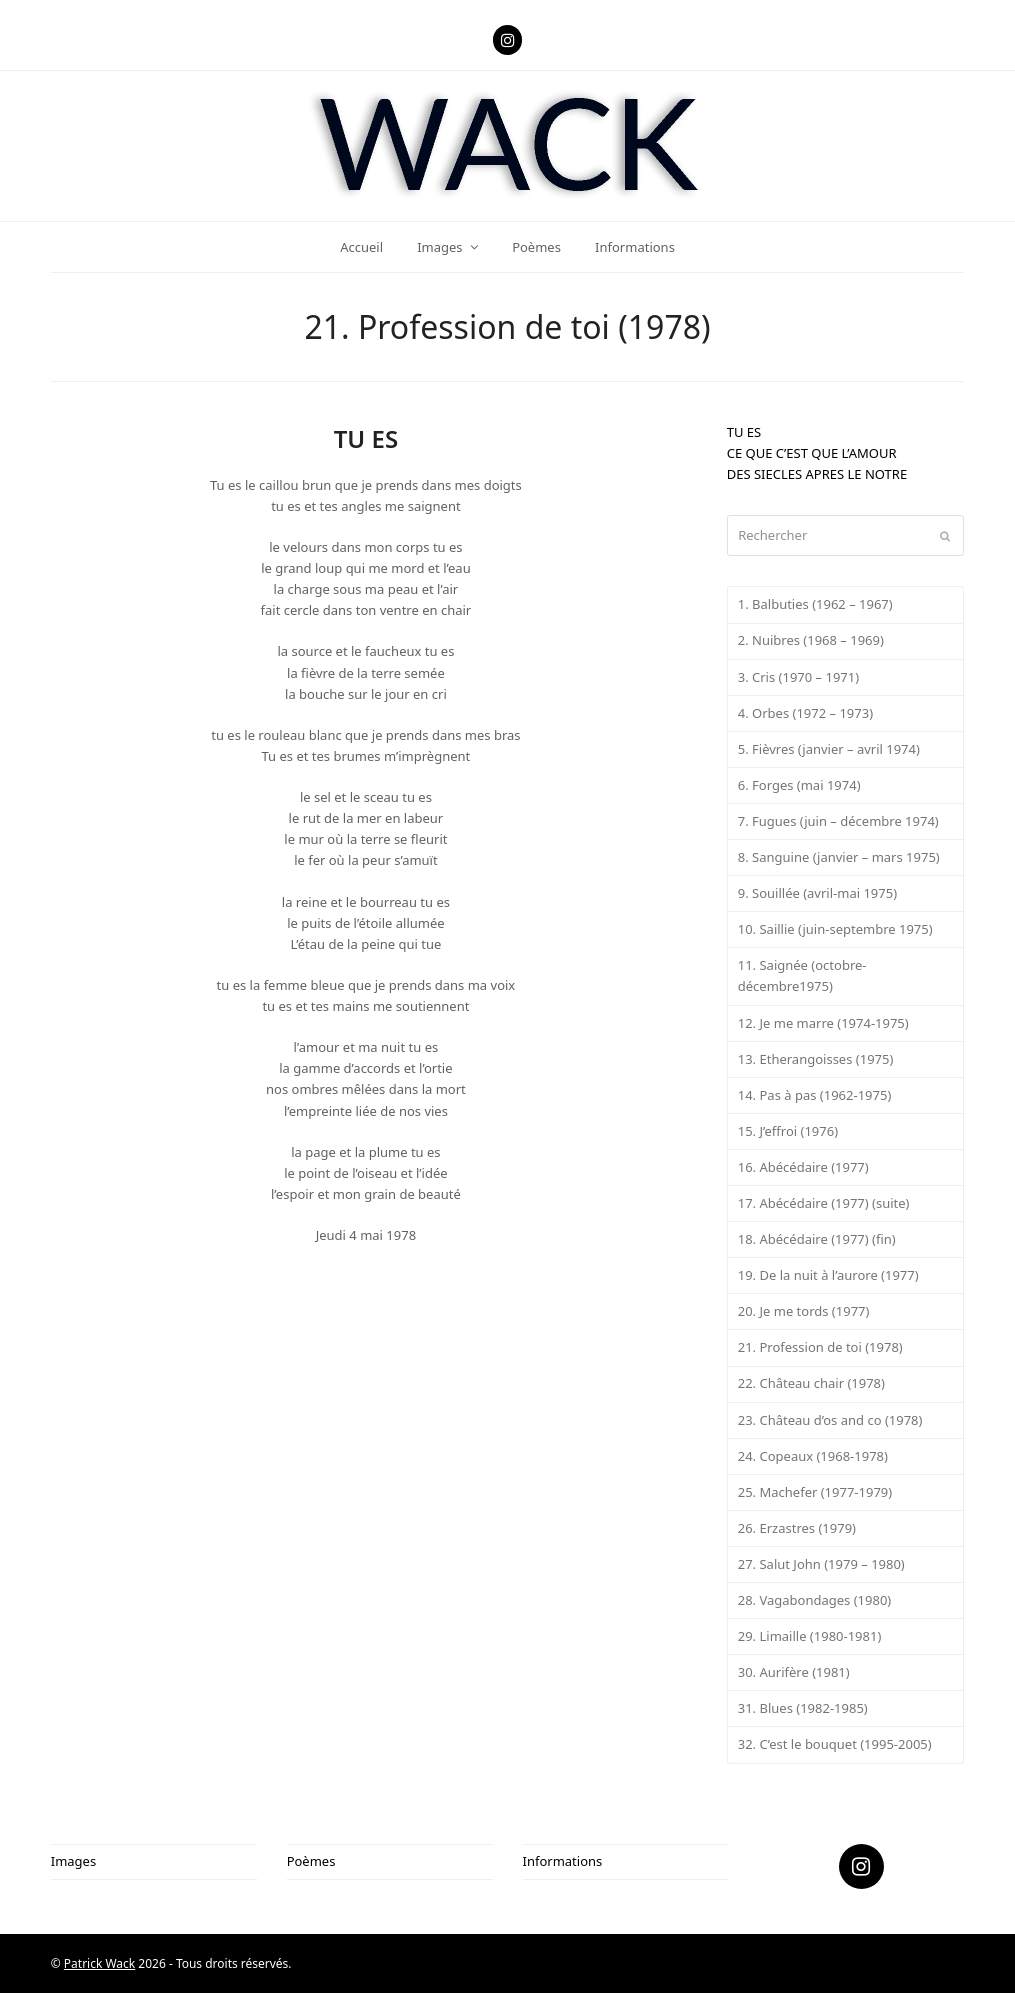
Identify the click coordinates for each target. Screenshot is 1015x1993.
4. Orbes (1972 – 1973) (805, 713)
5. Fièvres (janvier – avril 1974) (829, 749)
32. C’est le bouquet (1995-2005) (835, 1744)
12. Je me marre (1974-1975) (823, 1023)
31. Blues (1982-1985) (803, 1708)
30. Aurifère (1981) (794, 1672)
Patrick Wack (99, 1963)
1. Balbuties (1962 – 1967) (815, 604)
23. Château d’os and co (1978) (830, 1420)
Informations (563, 1861)
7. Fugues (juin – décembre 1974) (838, 821)
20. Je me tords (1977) (804, 1311)
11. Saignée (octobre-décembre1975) (802, 975)
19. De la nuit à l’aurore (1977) (828, 1275)
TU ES (744, 432)
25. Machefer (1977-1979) (815, 1492)
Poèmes (311, 1861)
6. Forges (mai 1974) (799, 785)
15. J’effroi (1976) (788, 1131)
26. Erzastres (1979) (797, 1528)
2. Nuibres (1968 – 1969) (811, 640)
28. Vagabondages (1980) (815, 1600)
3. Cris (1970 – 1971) (798, 677)
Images (73, 1861)
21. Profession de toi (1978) (820, 1347)
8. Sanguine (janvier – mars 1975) (839, 857)
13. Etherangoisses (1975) (816, 1059)
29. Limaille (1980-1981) (810, 1636)
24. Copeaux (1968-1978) (813, 1456)
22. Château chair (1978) (811, 1383)
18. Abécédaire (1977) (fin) (817, 1239)
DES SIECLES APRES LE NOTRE (817, 474)
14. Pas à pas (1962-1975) (815, 1095)
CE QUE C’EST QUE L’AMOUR (812, 453)
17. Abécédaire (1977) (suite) (824, 1203)
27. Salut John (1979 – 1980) (821, 1564)
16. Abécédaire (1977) (803, 1167)
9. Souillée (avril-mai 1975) (817, 893)
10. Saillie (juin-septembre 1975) (835, 929)
